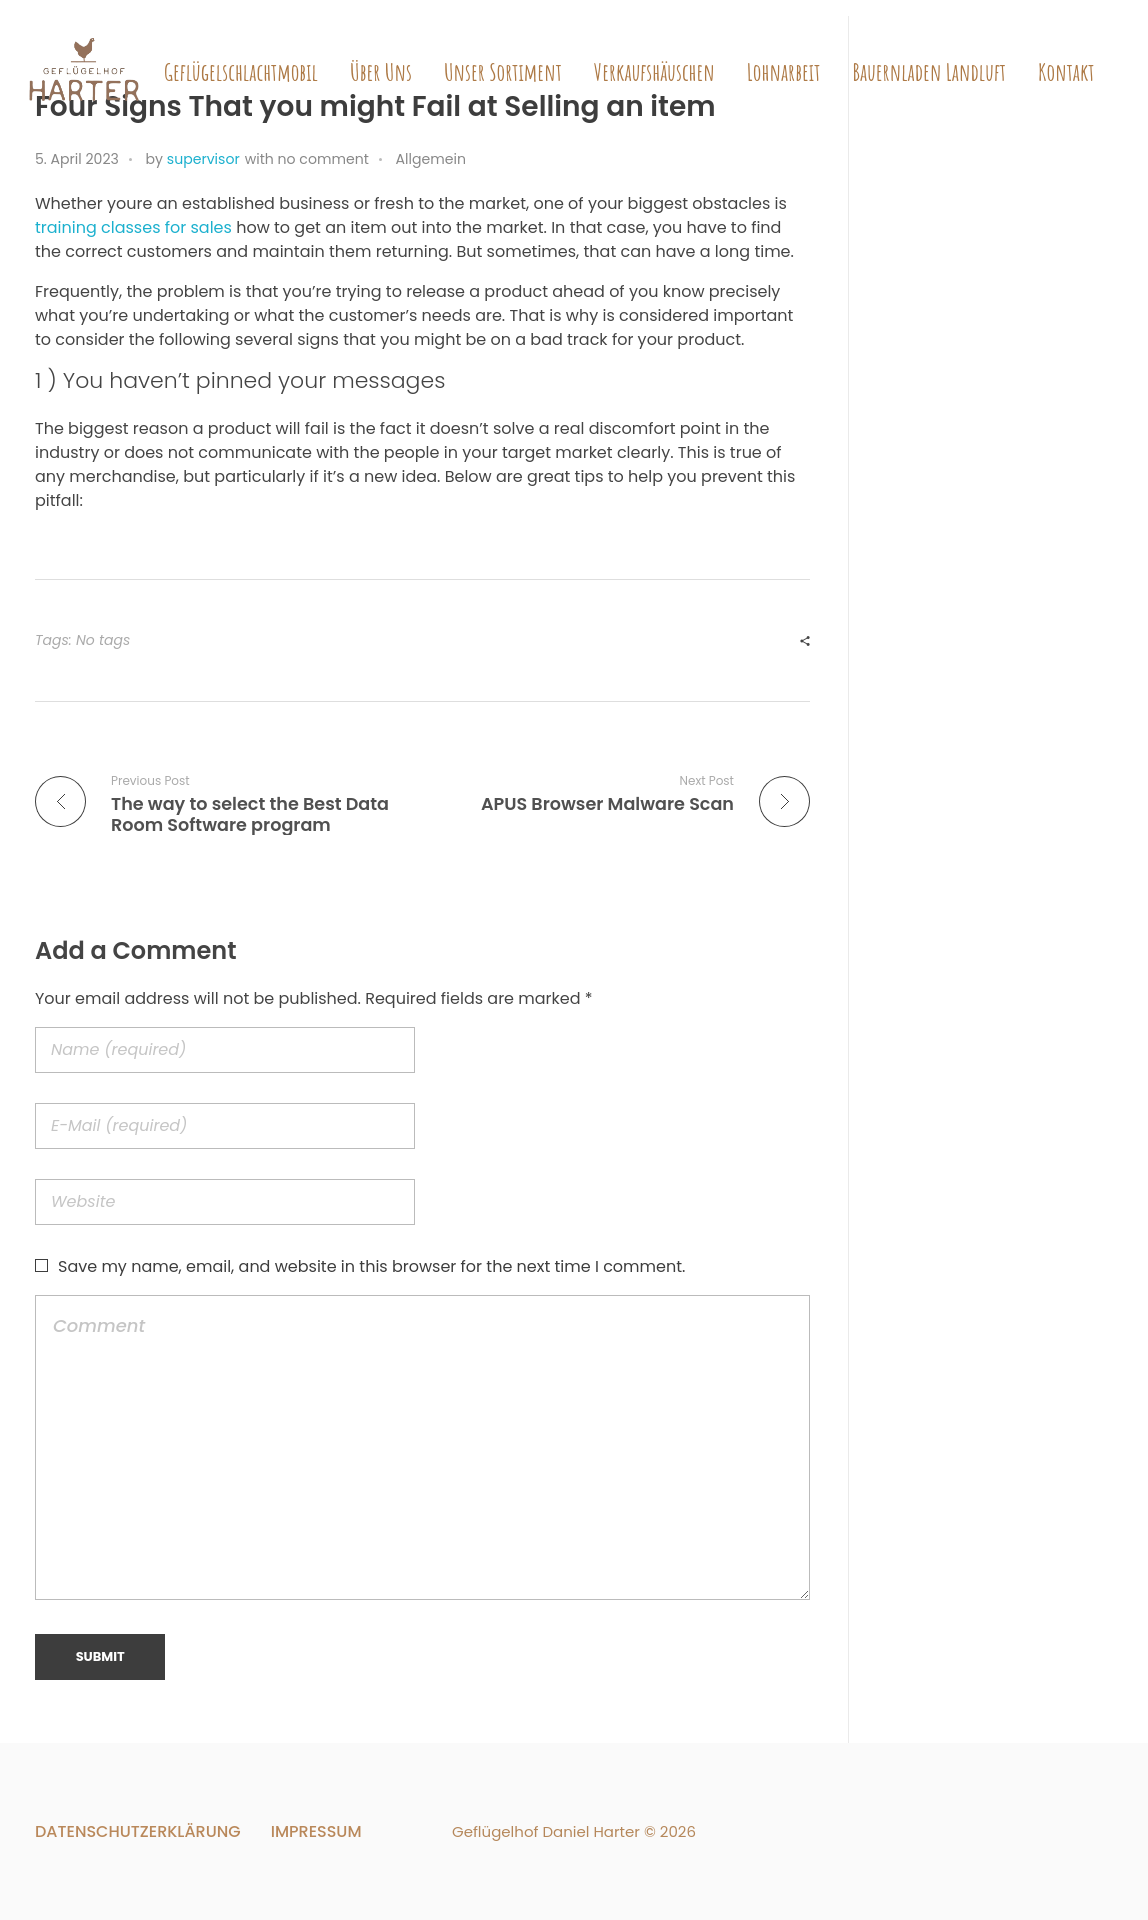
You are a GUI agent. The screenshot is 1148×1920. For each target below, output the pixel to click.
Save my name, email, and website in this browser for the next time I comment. (371, 1266)
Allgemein (431, 159)
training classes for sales (133, 227)
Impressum (316, 1831)
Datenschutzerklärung (138, 1831)
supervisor (203, 159)
